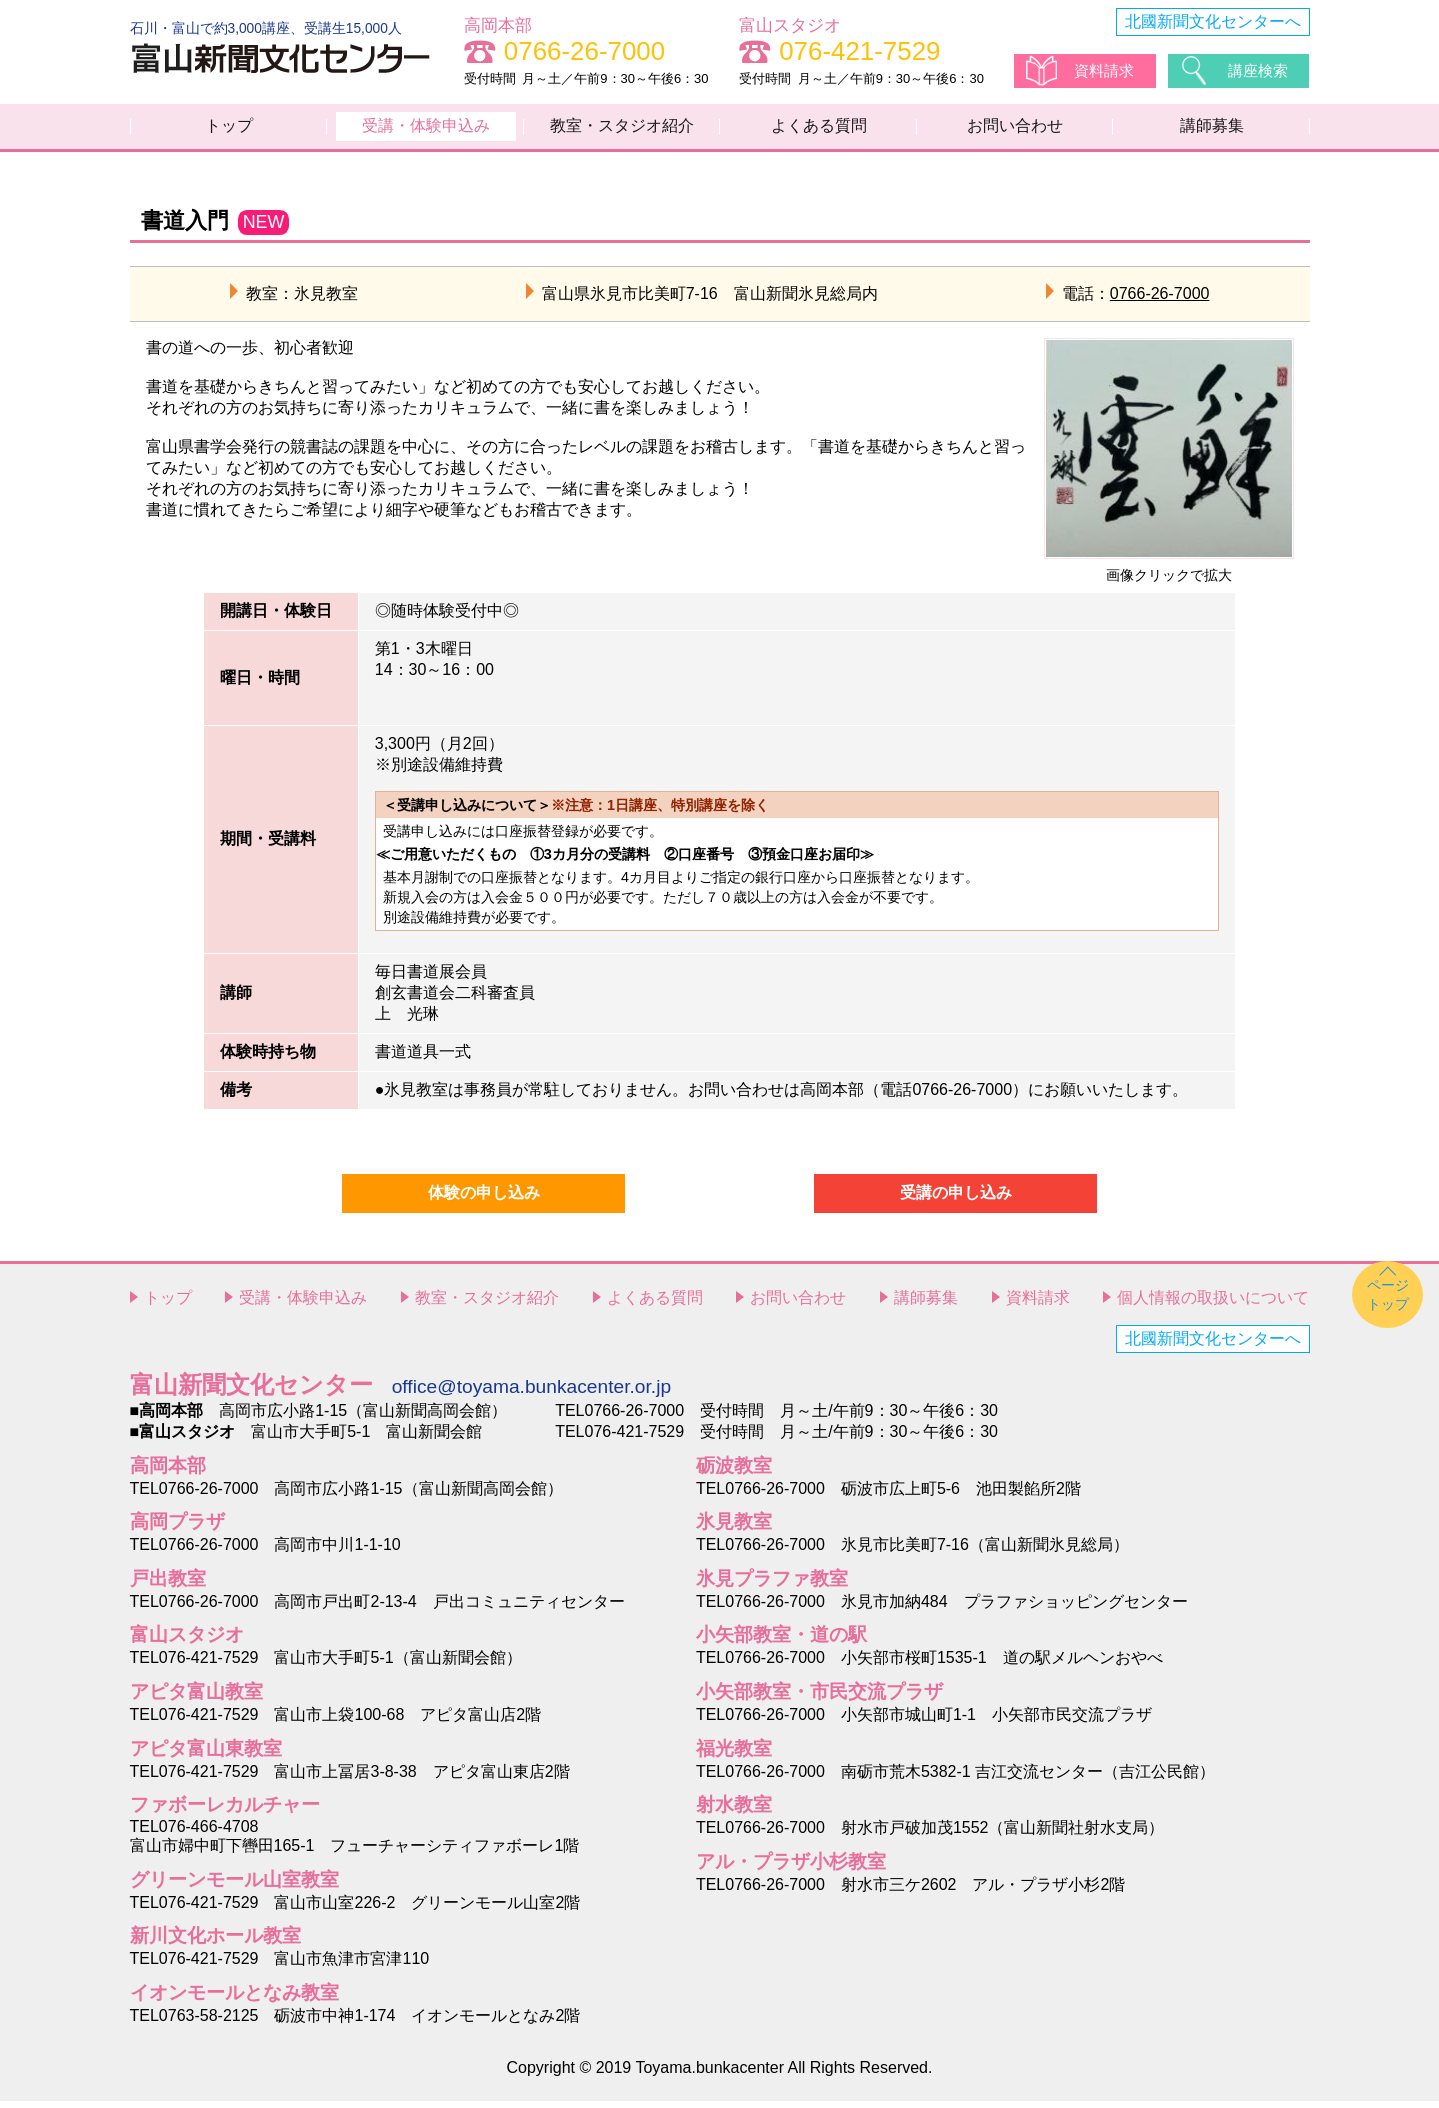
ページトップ (1388, 1301)
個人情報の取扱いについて (1213, 1305)
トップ (229, 129)
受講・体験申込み (426, 129)
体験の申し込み (484, 1200)
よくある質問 (819, 129)
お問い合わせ (1015, 129)
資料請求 (1106, 70)
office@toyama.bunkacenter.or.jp (531, 1393)
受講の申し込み (956, 1200)
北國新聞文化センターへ (1213, 21)
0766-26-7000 (1160, 300)
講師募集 (1212, 129)
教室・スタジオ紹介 (622, 129)
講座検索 (1260, 70)
